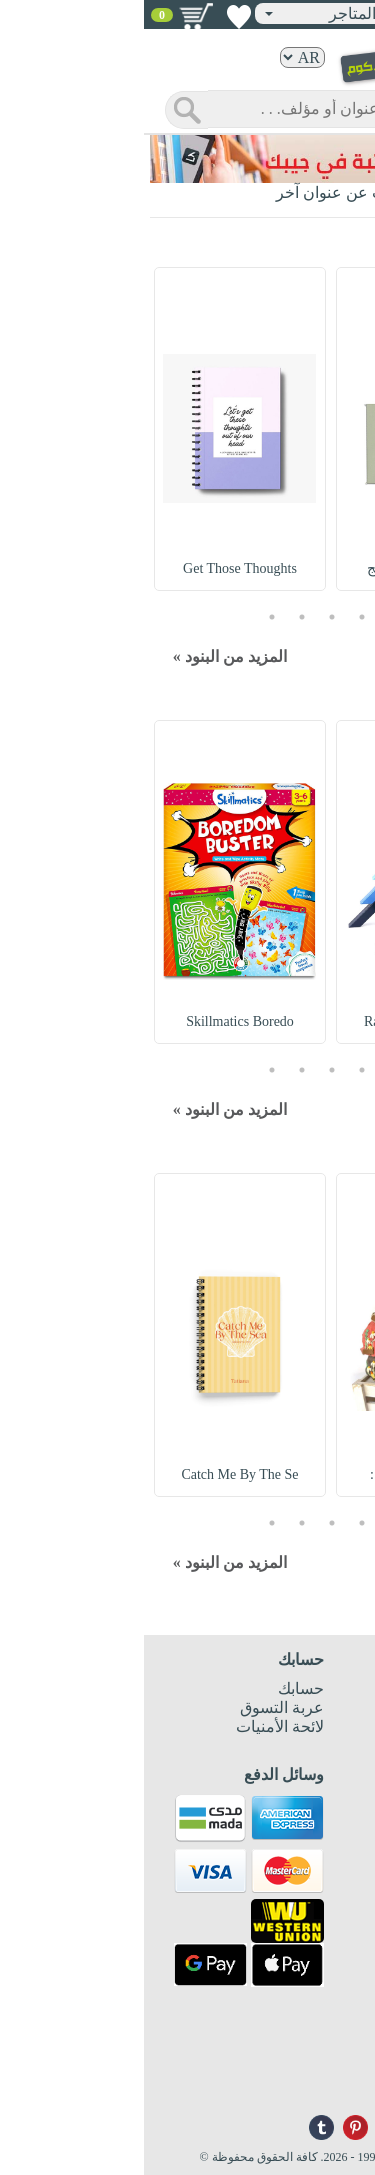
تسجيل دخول (305, 13)
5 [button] (128, 616)
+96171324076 (322, 2071)
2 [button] (218, 616)
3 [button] (188, 616)
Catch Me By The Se (96, 1474)
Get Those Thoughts (96, 568)
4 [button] (158, 616)
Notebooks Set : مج (278, 568)
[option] (278, 429)
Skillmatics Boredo (97, 1021)
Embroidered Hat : (278, 1474)
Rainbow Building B (278, 1021)
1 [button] (248, 616)
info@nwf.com (322, 2087)
